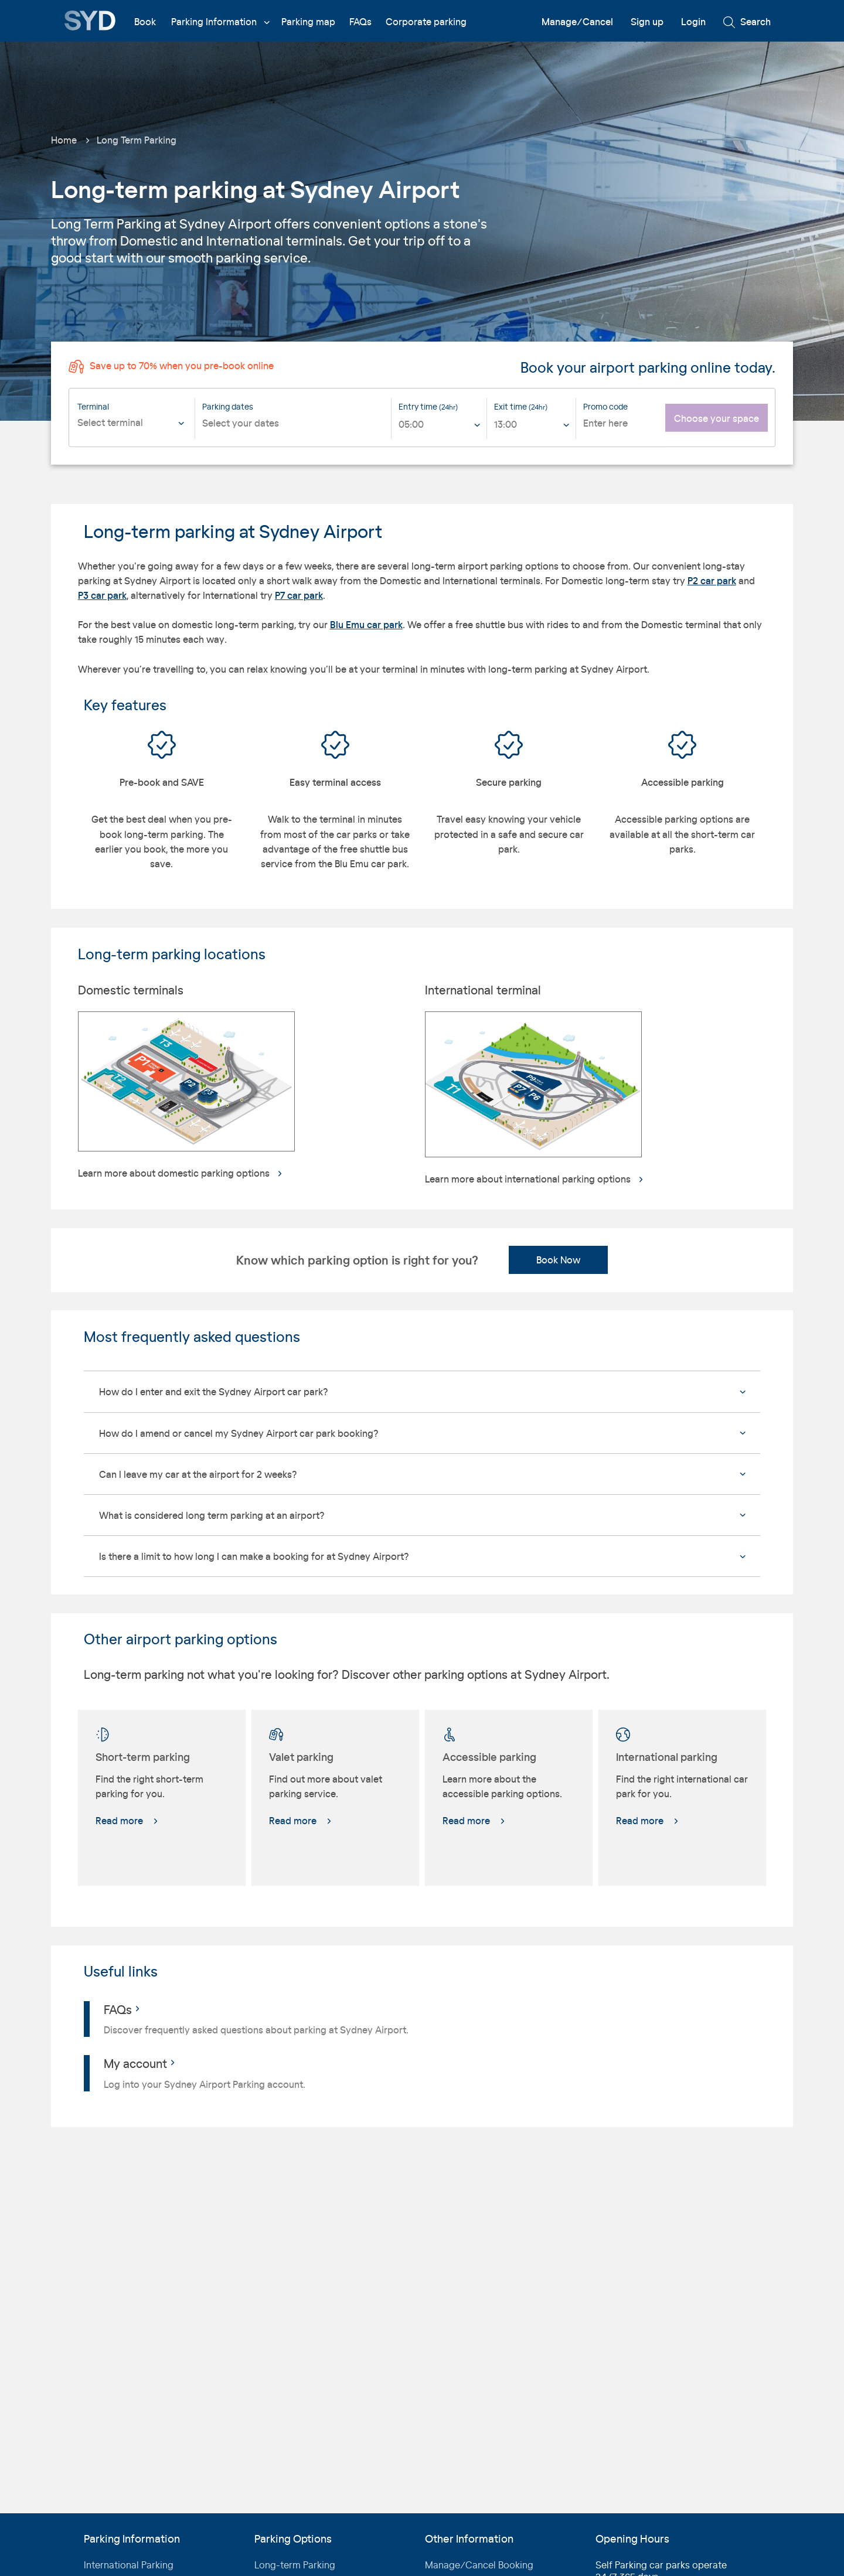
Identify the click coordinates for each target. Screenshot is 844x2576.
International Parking (128, 2564)
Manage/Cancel (577, 21)
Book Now (558, 1259)
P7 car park (299, 595)
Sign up (647, 21)
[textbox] (132, 423)
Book (145, 21)
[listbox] (439, 428)
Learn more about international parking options (534, 1179)
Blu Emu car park (366, 624)
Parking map (308, 21)
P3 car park (102, 595)
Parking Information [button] (220, 21)
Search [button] (747, 21)
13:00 (505, 424)
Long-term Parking (294, 2564)
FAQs (360, 21)
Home (64, 140)
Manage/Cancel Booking (479, 2564)
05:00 (411, 424)
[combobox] (132, 431)
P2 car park (712, 580)
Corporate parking (426, 21)
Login (693, 21)
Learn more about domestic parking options (180, 1173)
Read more (127, 1820)
